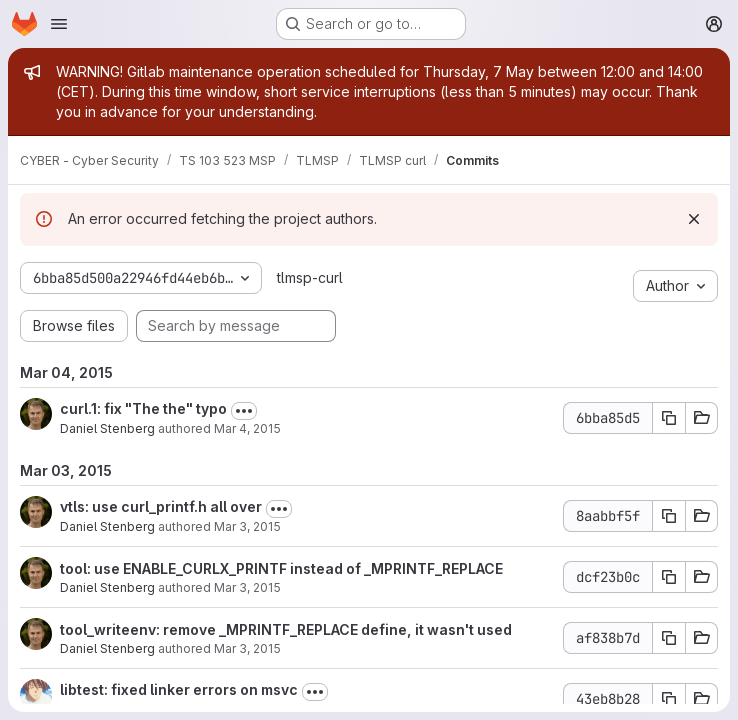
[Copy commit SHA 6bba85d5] (669, 418)
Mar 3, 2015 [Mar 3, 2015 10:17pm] (247, 526)
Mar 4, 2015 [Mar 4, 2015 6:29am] (247, 428)
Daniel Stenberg (107, 428)
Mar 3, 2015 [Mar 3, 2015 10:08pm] (247, 587)
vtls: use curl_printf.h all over (161, 506)
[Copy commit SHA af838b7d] (669, 638)
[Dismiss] (694, 219)
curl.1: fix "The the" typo (143, 408)
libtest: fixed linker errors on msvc (179, 689)
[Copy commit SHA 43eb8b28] (669, 699)
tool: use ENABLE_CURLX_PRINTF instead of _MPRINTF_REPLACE (281, 568)
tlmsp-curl (310, 277)
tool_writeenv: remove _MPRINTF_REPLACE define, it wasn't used (286, 629)
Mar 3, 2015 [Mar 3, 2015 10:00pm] (247, 648)
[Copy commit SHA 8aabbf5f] (669, 516)
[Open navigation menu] (59, 24)
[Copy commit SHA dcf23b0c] (669, 577)
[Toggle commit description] (244, 411)
